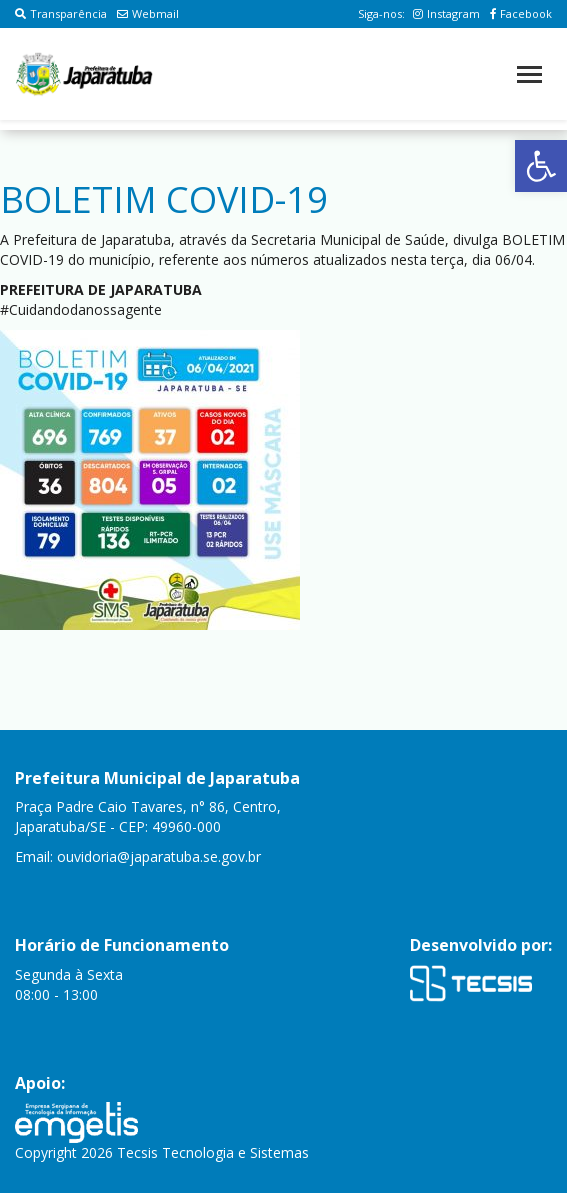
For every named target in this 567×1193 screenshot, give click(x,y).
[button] (541, 166)
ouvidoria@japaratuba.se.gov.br (159, 856)
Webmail (148, 13)
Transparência (61, 13)
